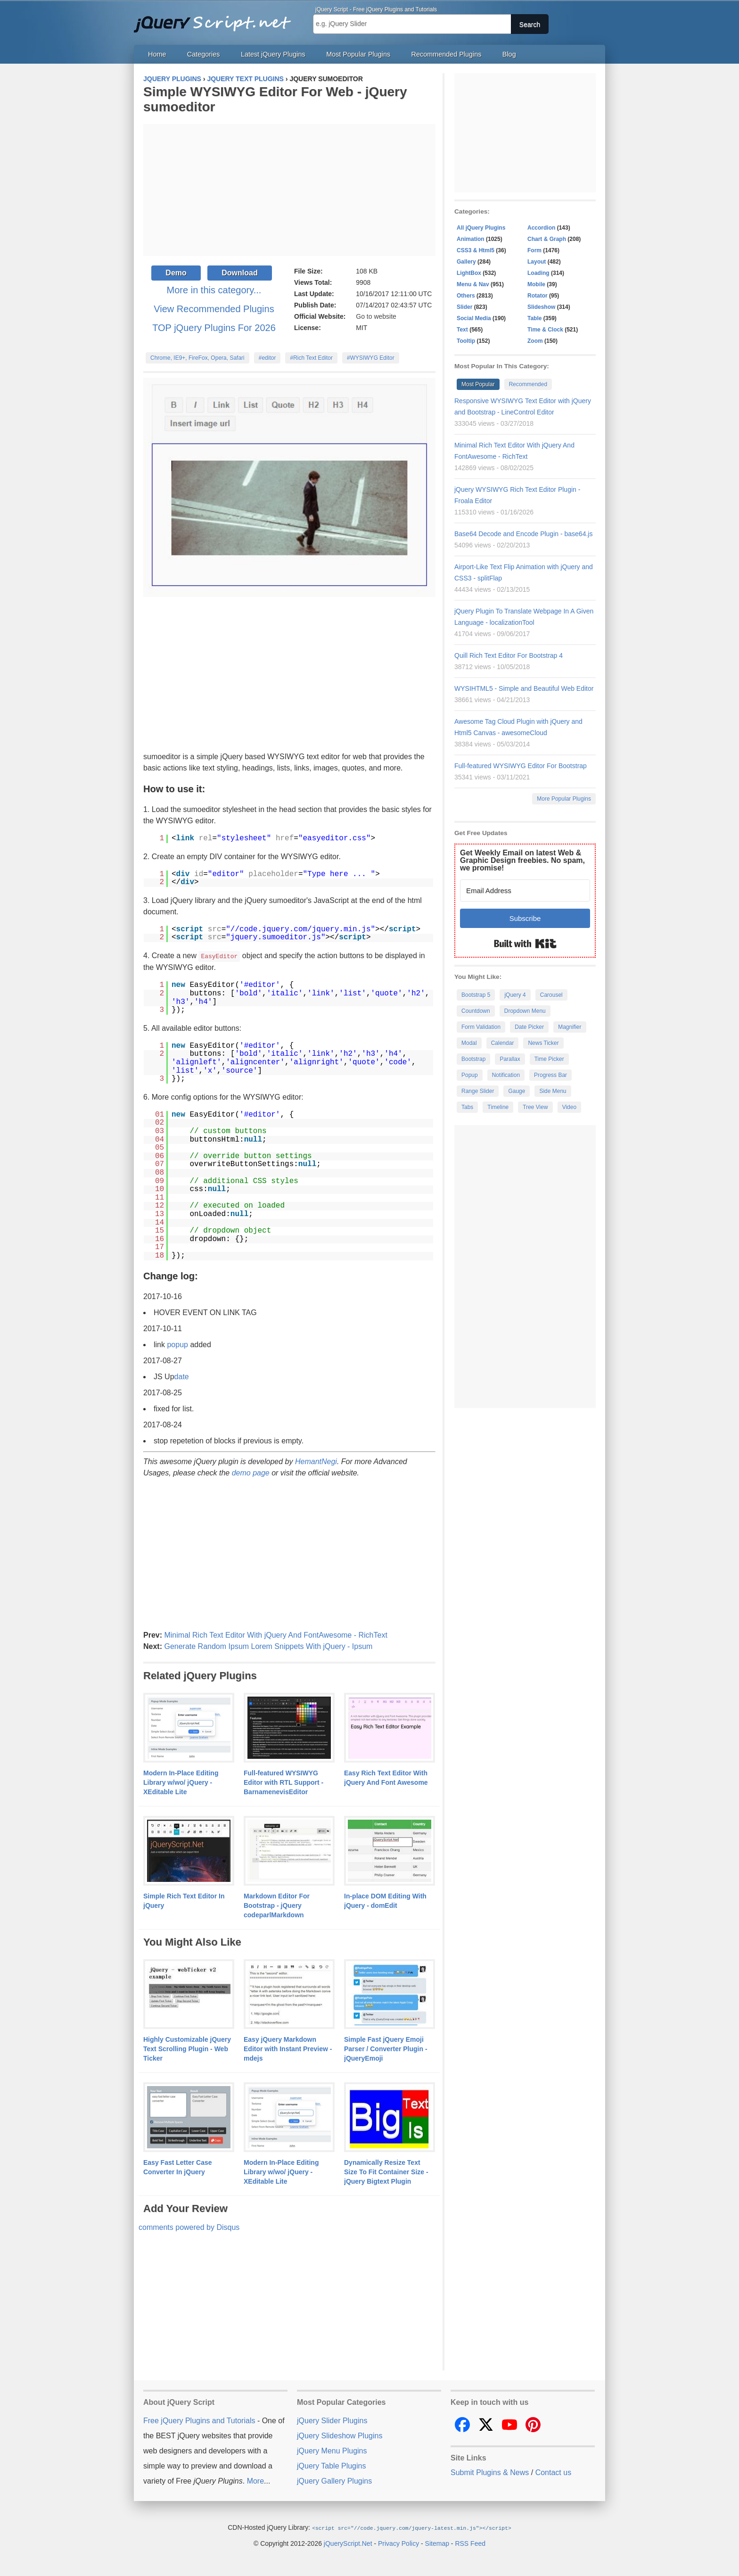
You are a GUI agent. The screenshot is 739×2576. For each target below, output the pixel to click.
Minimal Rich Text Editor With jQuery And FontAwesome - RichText (275, 1635)
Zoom (535, 341)
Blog (509, 54)
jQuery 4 (515, 995)
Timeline (498, 1107)
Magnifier (569, 1027)
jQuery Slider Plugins (332, 2420)
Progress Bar (550, 1075)
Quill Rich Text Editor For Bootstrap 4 (508, 655)
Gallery (466, 261)
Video (569, 1107)
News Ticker (543, 1043)
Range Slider (477, 1091)
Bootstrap (473, 1059)
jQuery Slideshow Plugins (339, 2435)
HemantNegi (316, 1461)
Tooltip (466, 341)
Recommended (528, 384)
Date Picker (529, 1027)
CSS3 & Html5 (475, 250)
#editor (267, 358)
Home (157, 54)
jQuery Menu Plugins (332, 2450)
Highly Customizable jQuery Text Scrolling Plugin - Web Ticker (187, 2048)
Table (534, 318)
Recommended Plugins (446, 54)
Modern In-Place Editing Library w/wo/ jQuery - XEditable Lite (180, 1782)
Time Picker (549, 1059)
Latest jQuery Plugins (273, 54)
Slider (464, 307)
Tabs (467, 1107)
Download (239, 273)
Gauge (516, 1091)
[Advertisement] (289, 190)
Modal (469, 1043)
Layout (536, 261)
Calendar (502, 1043)
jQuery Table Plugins (331, 2465)
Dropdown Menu (525, 1011)
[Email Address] (525, 890)
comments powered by (189, 2227)
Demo (175, 273)
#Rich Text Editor (311, 358)
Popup (469, 1075)
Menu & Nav (473, 284)
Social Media (474, 318)
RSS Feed (470, 2542)
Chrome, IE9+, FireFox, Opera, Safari (197, 358)
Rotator (537, 295)
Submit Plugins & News (490, 2472)
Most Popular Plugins (358, 54)
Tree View (535, 1107)
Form (534, 250)
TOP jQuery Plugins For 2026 (214, 328)
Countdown (475, 1011)
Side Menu (552, 1091)
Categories (203, 54)
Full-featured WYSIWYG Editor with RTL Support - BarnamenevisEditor (283, 1782)
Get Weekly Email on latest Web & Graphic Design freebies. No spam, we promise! (522, 860)
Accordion (541, 227)
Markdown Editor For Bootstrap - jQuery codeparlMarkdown (277, 1905)
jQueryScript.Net (348, 2542)
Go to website (376, 316)
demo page (251, 1472)
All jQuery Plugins (481, 227)
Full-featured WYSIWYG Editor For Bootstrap (520, 766)
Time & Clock (545, 329)
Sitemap (437, 2542)
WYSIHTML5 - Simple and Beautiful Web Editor (523, 688)
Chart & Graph (546, 239)
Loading (538, 273)
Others (466, 295)
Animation (470, 239)
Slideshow (541, 307)
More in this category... (214, 290)
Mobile (536, 284)
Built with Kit (525, 943)
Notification (506, 1075)
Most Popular (478, 384)
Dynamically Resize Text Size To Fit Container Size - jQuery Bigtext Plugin (386, 2171)
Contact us (553, 2472)
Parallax (510, 1059)
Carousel (551, 995)
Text (462, 329)
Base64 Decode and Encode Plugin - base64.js (523, 534)
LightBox (469, 273)
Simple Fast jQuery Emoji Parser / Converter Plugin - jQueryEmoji (385, 2048)
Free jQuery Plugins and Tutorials (216, 19)
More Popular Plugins (564, 798)
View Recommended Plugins (214, 309)
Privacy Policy (398, 2542)
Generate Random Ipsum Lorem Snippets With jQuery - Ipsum (268, 1646)
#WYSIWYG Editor (370, 358)
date (181, 1376)
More (255, 2481)
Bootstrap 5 (475, 995)
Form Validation (481, 1027)
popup (177, 1344)
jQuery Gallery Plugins (334, 2481)
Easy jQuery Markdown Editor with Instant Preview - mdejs (288, 2048)
